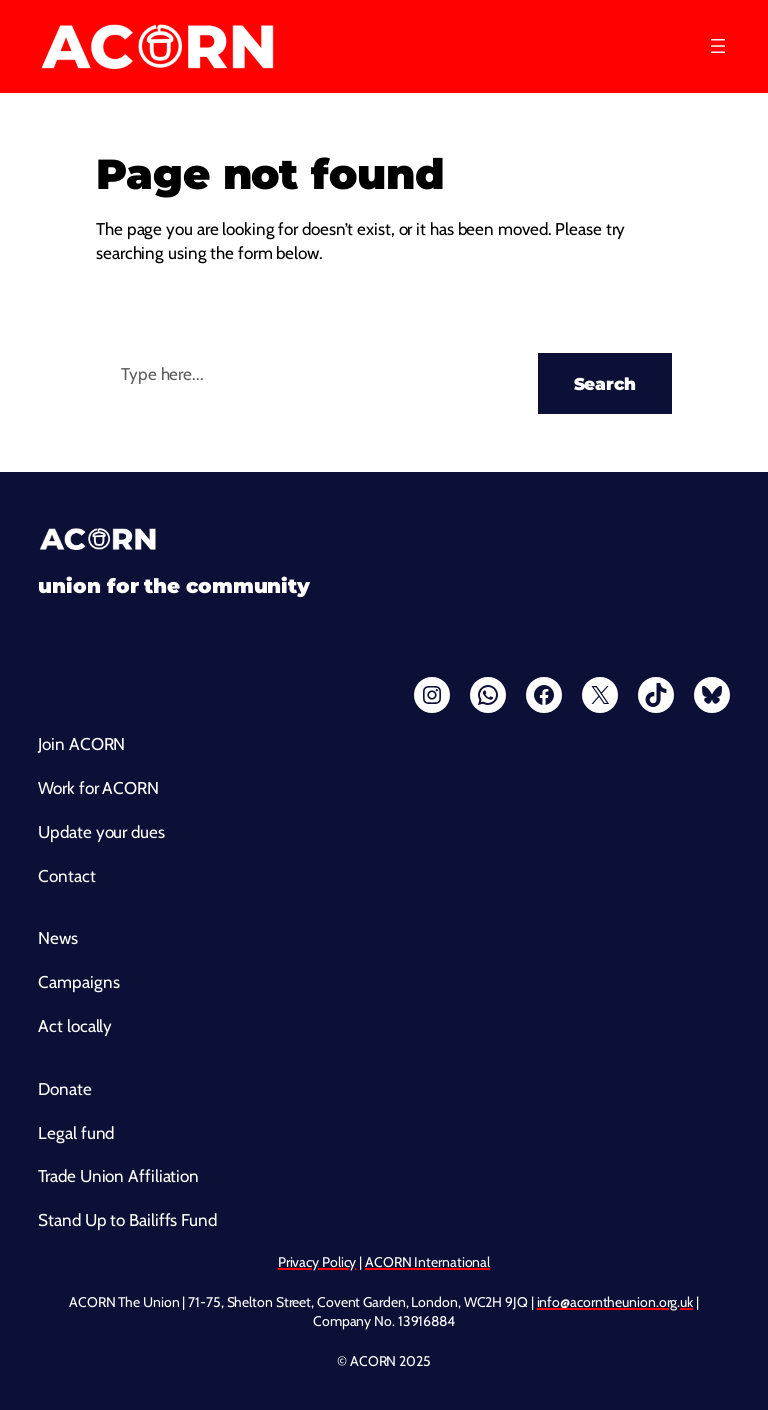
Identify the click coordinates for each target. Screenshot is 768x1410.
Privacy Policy (317, 1262)
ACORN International (427, 1262)
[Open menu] (718, 46)
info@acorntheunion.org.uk (615, 1302)
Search (605, 383)
